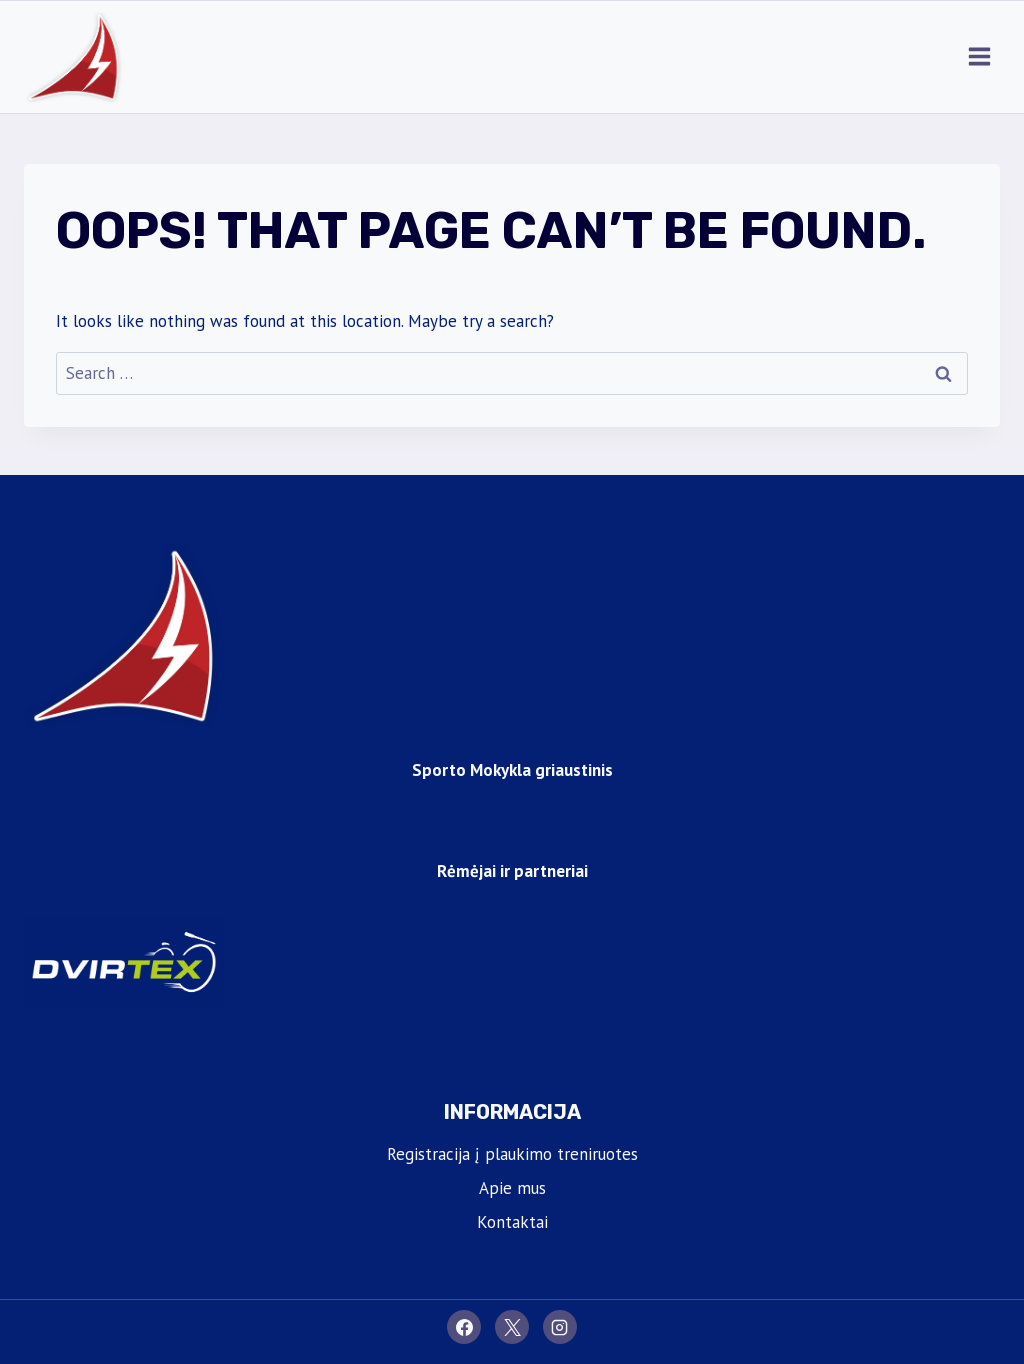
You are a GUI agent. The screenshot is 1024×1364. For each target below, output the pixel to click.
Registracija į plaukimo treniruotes (512, 1154)
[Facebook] (464, 1327)
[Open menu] (979, 57)
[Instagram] (560, 1327)
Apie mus (512, 1188)
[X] (512, 1327)
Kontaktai (512, 1222)
